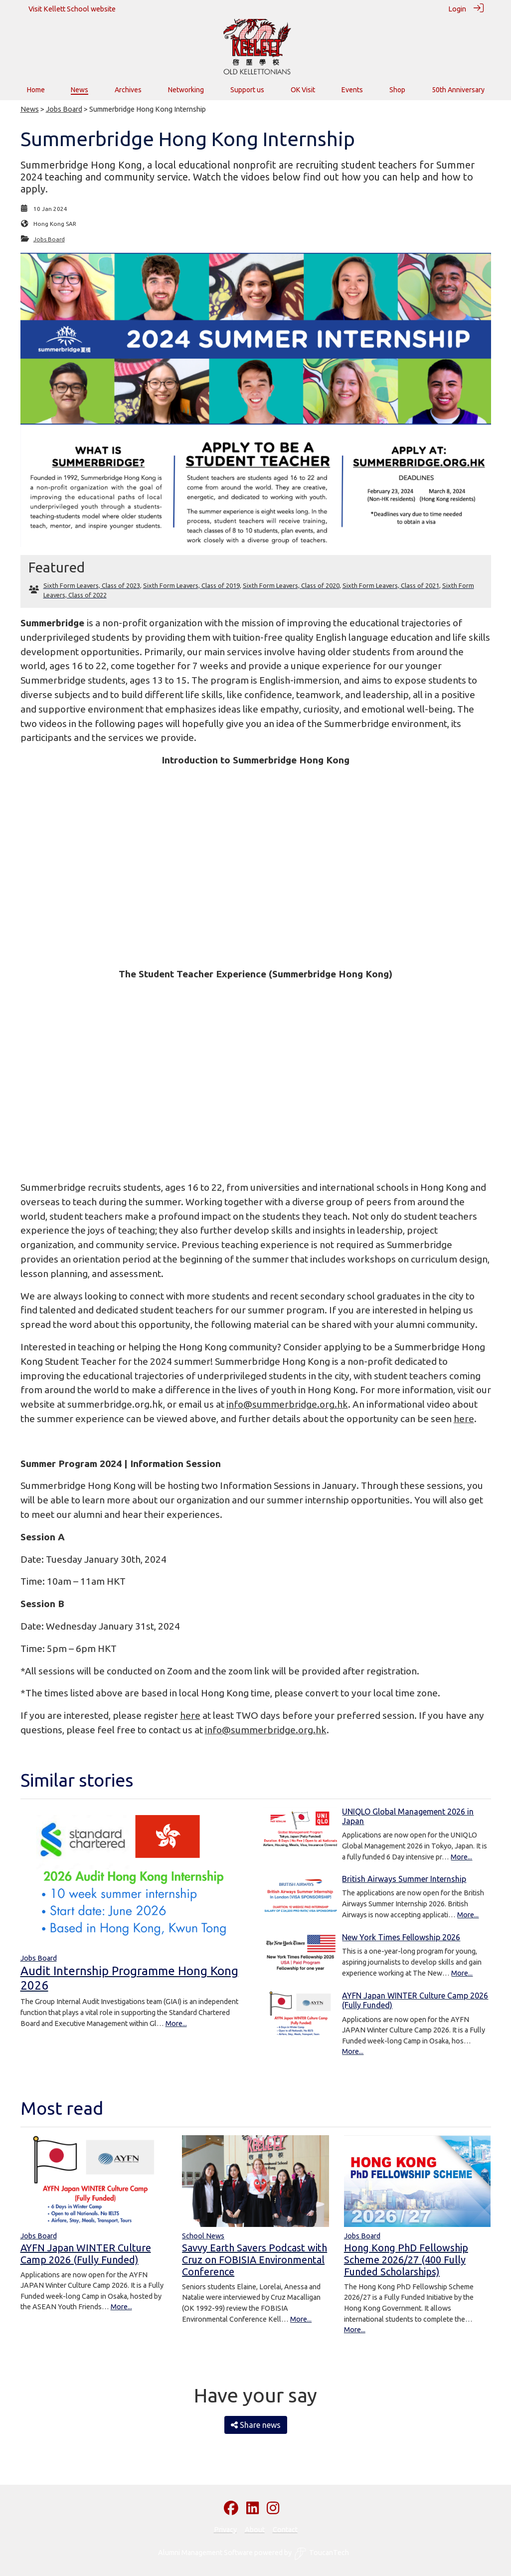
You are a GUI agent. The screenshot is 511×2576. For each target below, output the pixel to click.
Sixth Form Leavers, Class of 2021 (390, 585)
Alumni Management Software (205, 2553)
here (464, 1418)
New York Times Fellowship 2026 (401, 1937)
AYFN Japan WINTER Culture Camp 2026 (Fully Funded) (85, 2253)
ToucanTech (321, 2554)
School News (203, 2236)
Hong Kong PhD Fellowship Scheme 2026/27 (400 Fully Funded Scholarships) (406, 2259)
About (255, 2530)
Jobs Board (64, 109)
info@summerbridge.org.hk (287, 1404)
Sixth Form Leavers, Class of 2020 (291, 585)
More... (176, 2023)
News (29, 109)
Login (457, 9)
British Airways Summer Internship (404, 1878)
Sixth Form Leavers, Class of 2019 (191, 585)
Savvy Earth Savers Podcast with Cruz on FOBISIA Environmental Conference (254, 2259)
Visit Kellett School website (72, 9)
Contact (285, 2530)
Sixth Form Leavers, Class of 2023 (91, 585)
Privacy (225, 2530)
